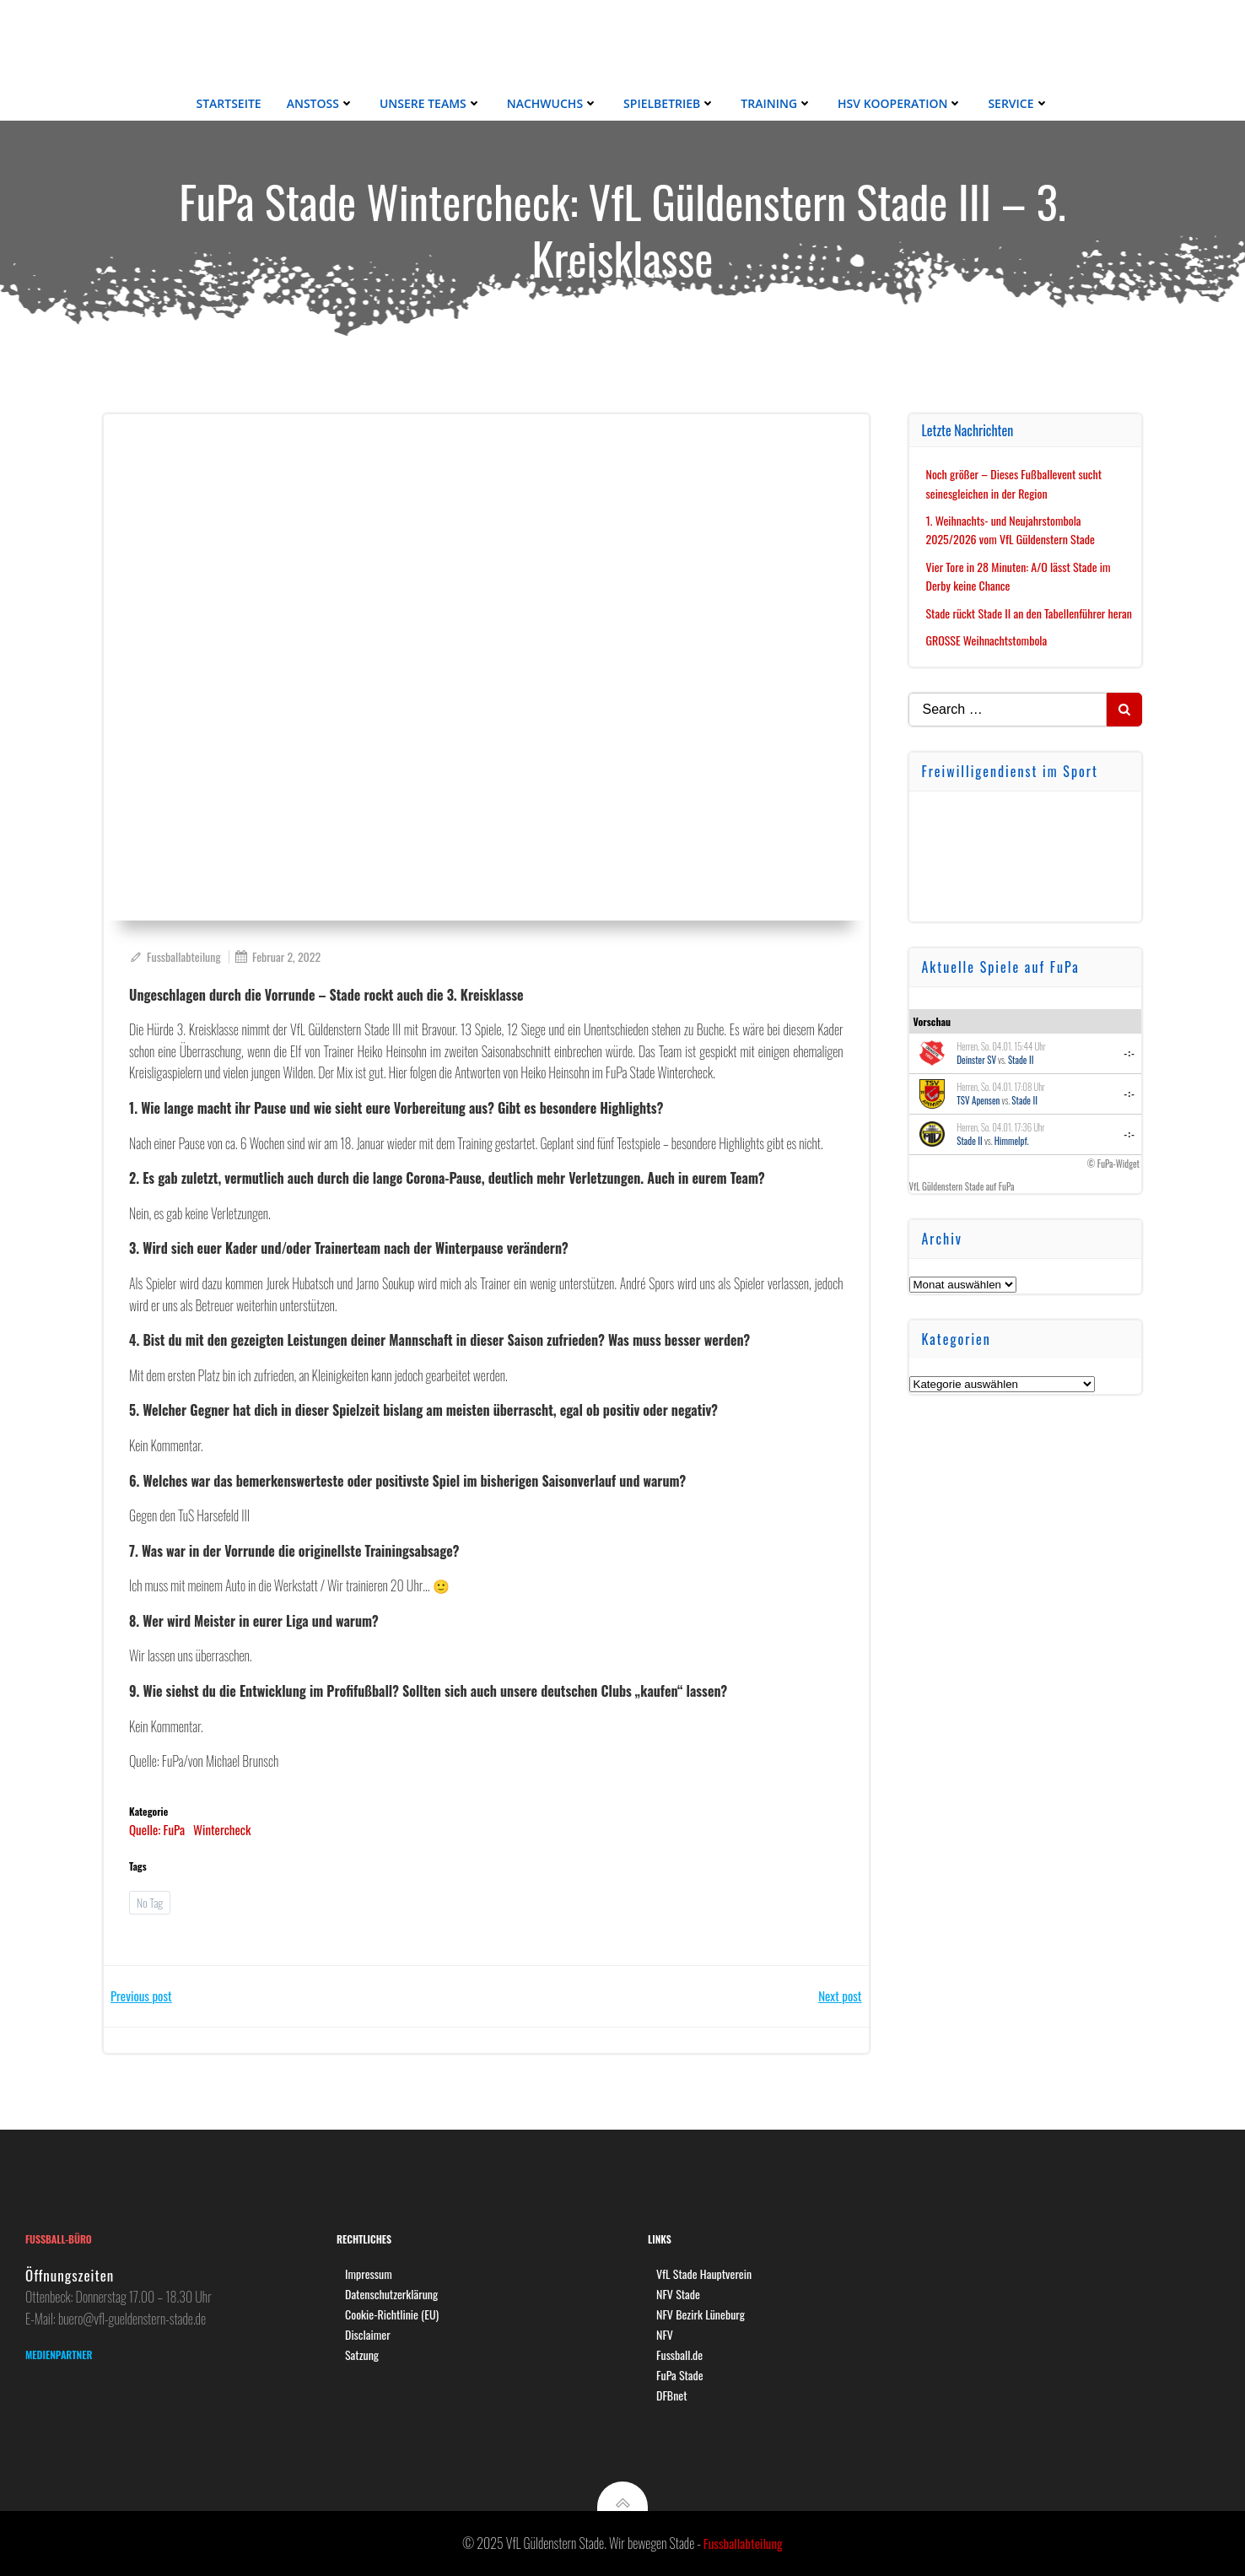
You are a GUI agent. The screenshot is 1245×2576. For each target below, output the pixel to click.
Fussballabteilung (175, 956)
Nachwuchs (552, 103)
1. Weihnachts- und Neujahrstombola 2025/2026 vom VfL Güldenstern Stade (1010, 529)
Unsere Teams (431, 103)
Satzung (362, 2354)
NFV (664, 2334)
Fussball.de (679, 2354)
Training (776, 103)
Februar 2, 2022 (277, 956)
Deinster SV (976, 1060)
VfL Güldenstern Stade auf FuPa (962, 1186)
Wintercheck (222, 1829)
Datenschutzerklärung (391, 2294)
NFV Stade (678, 2294)
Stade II (1021, 1060)
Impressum (368, 2273)
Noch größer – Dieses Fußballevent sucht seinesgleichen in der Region (1014, 483)
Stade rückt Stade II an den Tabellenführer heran (1029, 613)
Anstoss (320, 103)
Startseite (228, 103)
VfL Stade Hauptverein (704, 2273)
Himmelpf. (1011, 1141)
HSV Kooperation (900, 103)
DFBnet (671, 2395)
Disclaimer (368, 2334)
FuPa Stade (679, 2375)
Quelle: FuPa (157, 1829)
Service (1018, 103)
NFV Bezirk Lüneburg (700, 2314)
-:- (1130, 1053)
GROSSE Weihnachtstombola (987, 640)
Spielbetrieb (669, 103)
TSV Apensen (978, 1100)
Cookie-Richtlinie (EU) (392, 2314)
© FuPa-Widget (1113, 1163)
